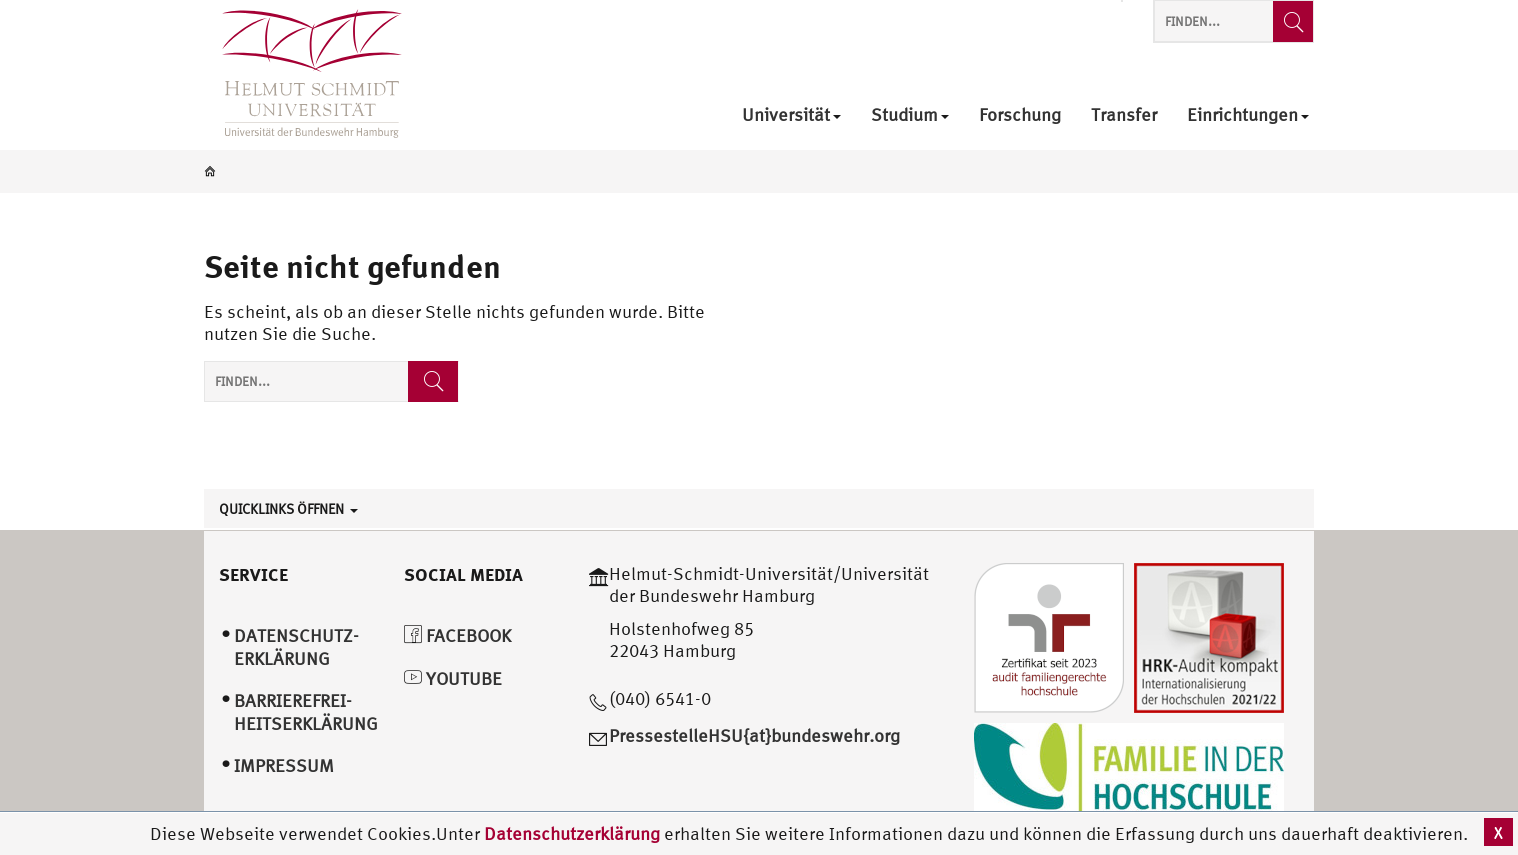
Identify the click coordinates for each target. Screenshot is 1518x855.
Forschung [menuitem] (1020, 115)
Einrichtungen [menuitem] (1248, 115)
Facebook (457, 635)
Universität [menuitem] (791, 115)
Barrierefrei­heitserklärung (306, 712)
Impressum (284, 765)
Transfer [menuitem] (1124, 115)
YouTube (453, 678)
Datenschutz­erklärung (296, 647)
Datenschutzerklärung (572, 833)
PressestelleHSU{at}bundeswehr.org (754, 735)
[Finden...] (1293, 21)
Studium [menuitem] (910, 115)
